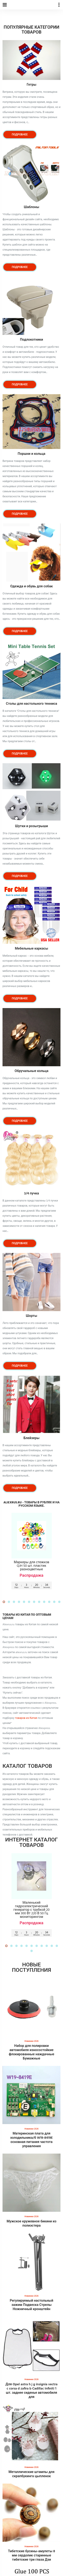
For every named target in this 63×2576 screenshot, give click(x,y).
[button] (4, 1602)
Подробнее (20, 135)
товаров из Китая (26, 1718)
